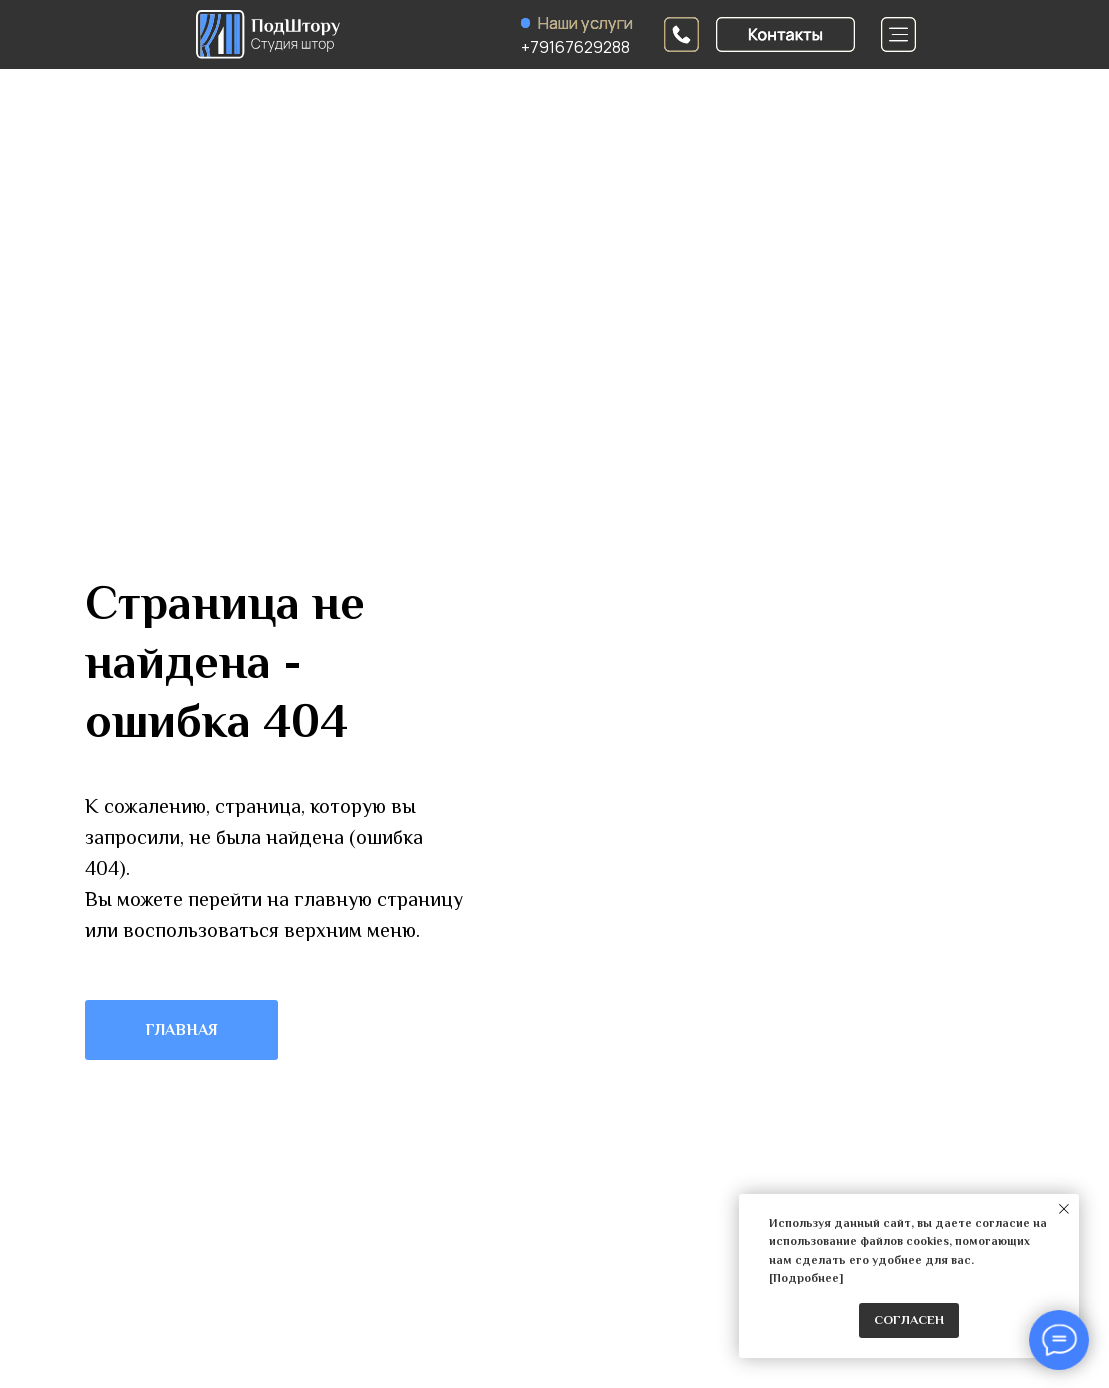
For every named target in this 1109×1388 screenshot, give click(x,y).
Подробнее (806, 1278)
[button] (785, 34)
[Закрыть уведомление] (1064, 1209)
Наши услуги (585, 23)
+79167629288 (575, 47)
